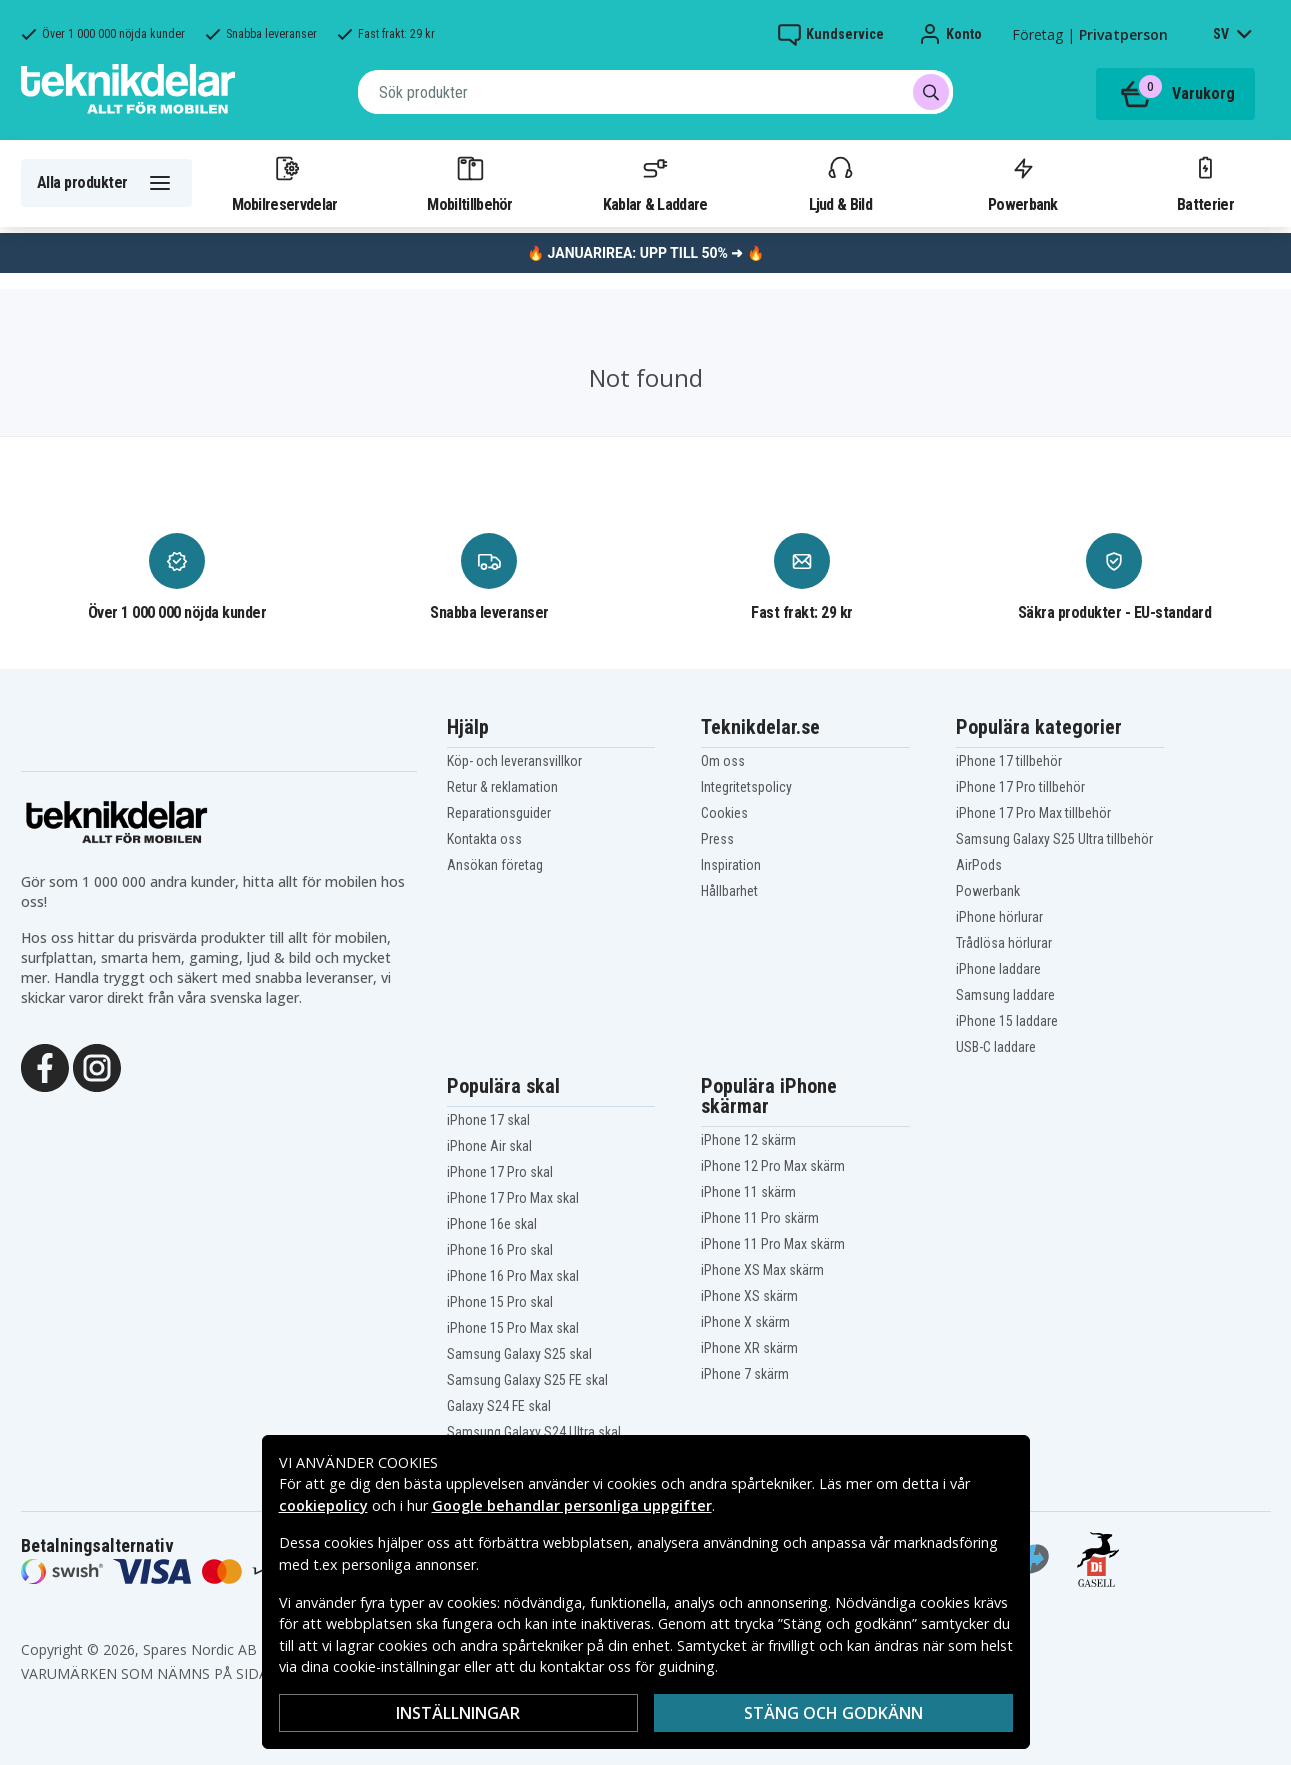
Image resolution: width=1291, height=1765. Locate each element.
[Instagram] (97, 1066)
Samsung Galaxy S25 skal (519, 1354)
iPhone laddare (998, 969)
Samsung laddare (1005, 995)
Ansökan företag (495, 865)
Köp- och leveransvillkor (514, 761)
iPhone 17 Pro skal (500, 1172)
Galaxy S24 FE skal (499, 1406)
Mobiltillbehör (469, 183)
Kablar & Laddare (655, 183)
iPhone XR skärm (749, 1348)
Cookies (724, 813)
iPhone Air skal (489, 1146)
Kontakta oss (484, 839)
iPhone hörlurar (999, 917)
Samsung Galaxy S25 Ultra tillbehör (1054, 839)
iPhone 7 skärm (745, 1374)
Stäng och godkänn (833, 1713)
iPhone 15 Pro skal (500, 1302)
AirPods (979, 865)
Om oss (723, 761)
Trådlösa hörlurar (1004, 943)
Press (717, 839)
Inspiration (731, 865)
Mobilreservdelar (285, 183)
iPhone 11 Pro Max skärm (773, 1244)
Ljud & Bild (840, 183)
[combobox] (655, 92)
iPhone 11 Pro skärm (760, 1218)
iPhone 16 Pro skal (500, 1250)
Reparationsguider (499, 813)
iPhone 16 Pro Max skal (513, 1276)
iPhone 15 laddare (1007, 1021)
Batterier (1205, 183)
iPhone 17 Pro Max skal (513, 1198)
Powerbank (1023, 183)
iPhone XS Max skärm (762, 1270)
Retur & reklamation (502, 787)
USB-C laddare (996, 1047)
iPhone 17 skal (488, 1120)
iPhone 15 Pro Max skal (513, 1328)
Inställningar (458, 1713)
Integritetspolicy (746, 787)
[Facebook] (45, 1066)
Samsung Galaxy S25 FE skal (527, 1380)
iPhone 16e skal (492, 1224)
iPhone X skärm (745, 1322)
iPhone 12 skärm (748, 1140)
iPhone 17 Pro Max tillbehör (1033, 813)
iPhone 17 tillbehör (1009, 761)
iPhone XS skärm (749, 1296)
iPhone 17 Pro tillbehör (1020, 787)
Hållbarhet (729, 891)
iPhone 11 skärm (748, 1192)
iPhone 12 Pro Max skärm (773, 1166)
